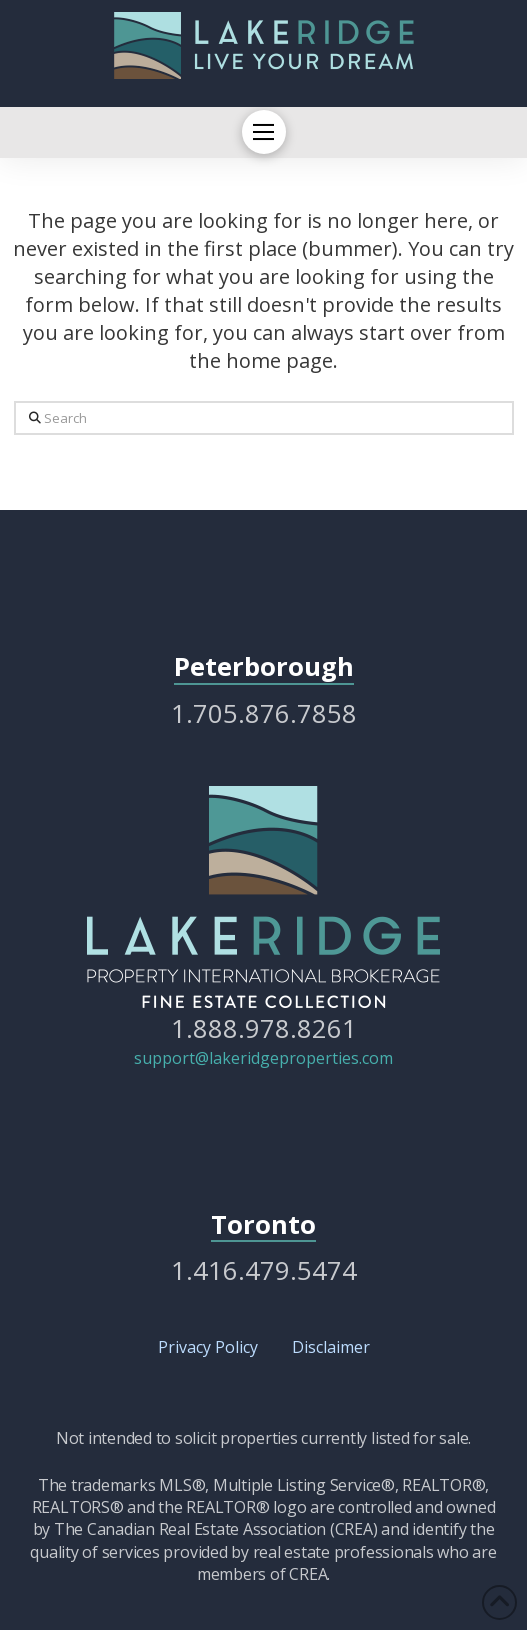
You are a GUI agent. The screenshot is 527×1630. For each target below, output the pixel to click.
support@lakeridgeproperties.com (263, 1058)
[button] (264, 132)
